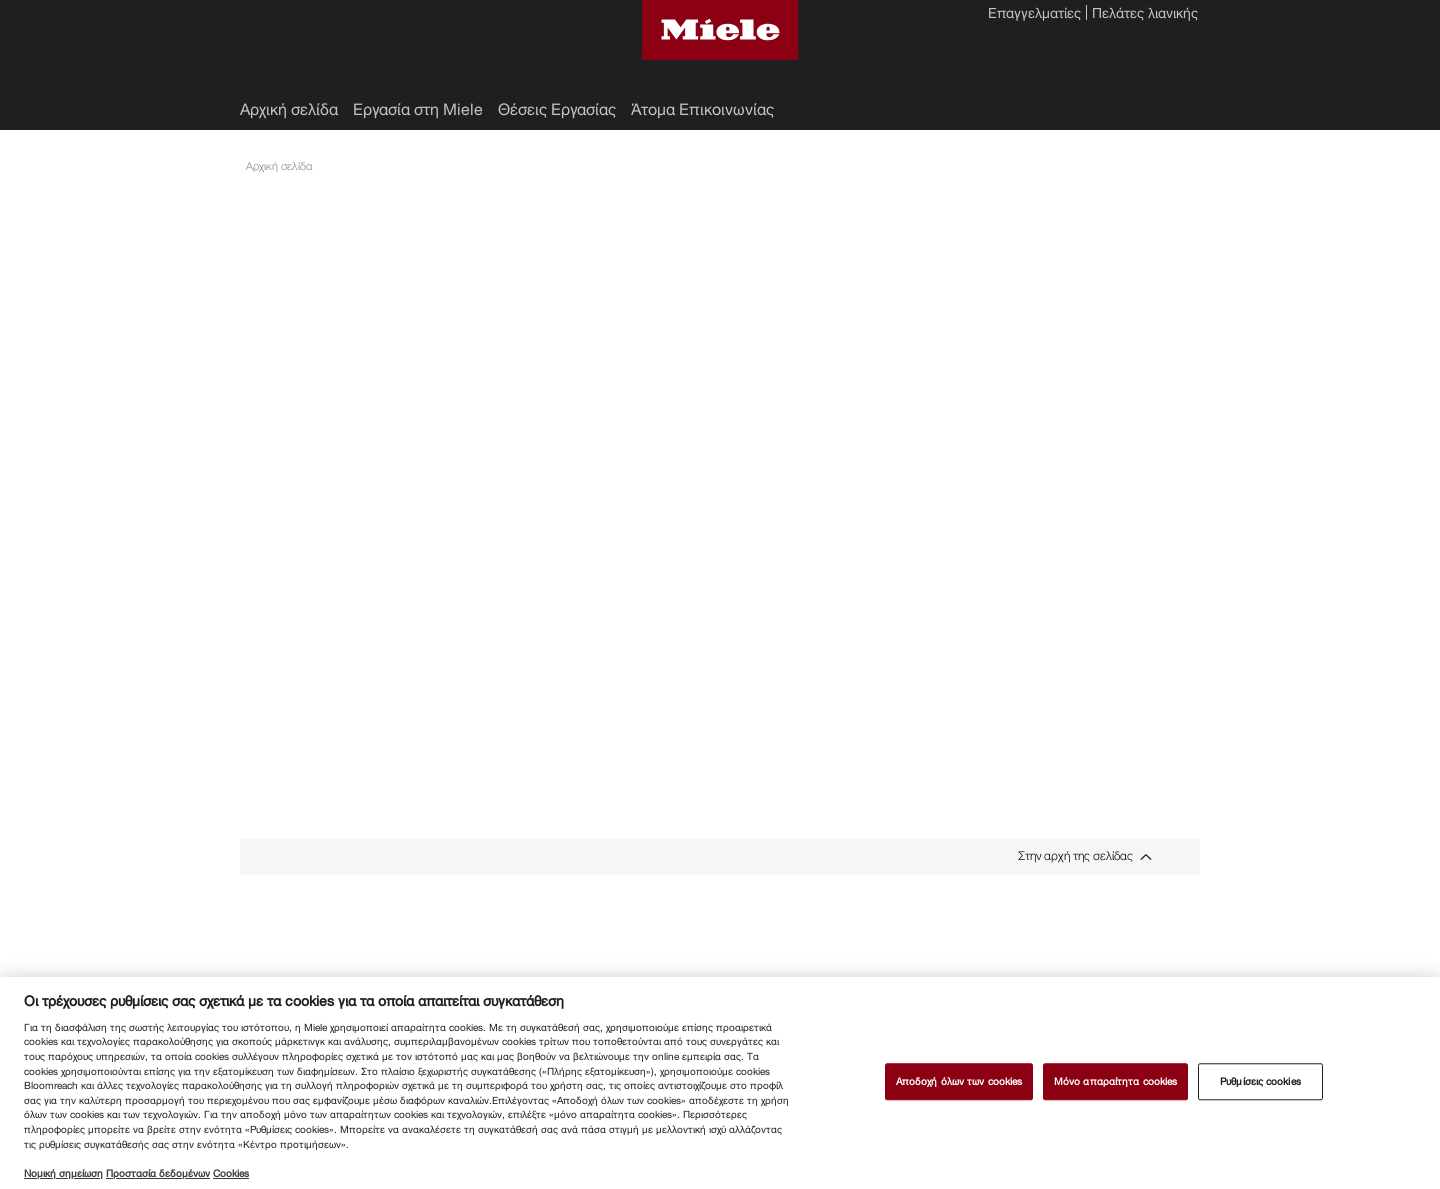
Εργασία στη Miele (418, 109)
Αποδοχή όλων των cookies (959, 1081)
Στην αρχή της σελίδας (1075, 857)
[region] (720, 1083)
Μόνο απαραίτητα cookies (1115, 1081)
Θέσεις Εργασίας (557, 109)
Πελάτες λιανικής (1145, 15)
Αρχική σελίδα (289, 109)
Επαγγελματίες (1034, 15)
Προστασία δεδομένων (158, 1173)
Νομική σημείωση (63, 1173)
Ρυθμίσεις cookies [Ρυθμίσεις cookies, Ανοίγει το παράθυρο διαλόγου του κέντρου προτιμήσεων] (1260, 1081)
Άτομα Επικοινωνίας (702, 109)
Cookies (231, 1173)
